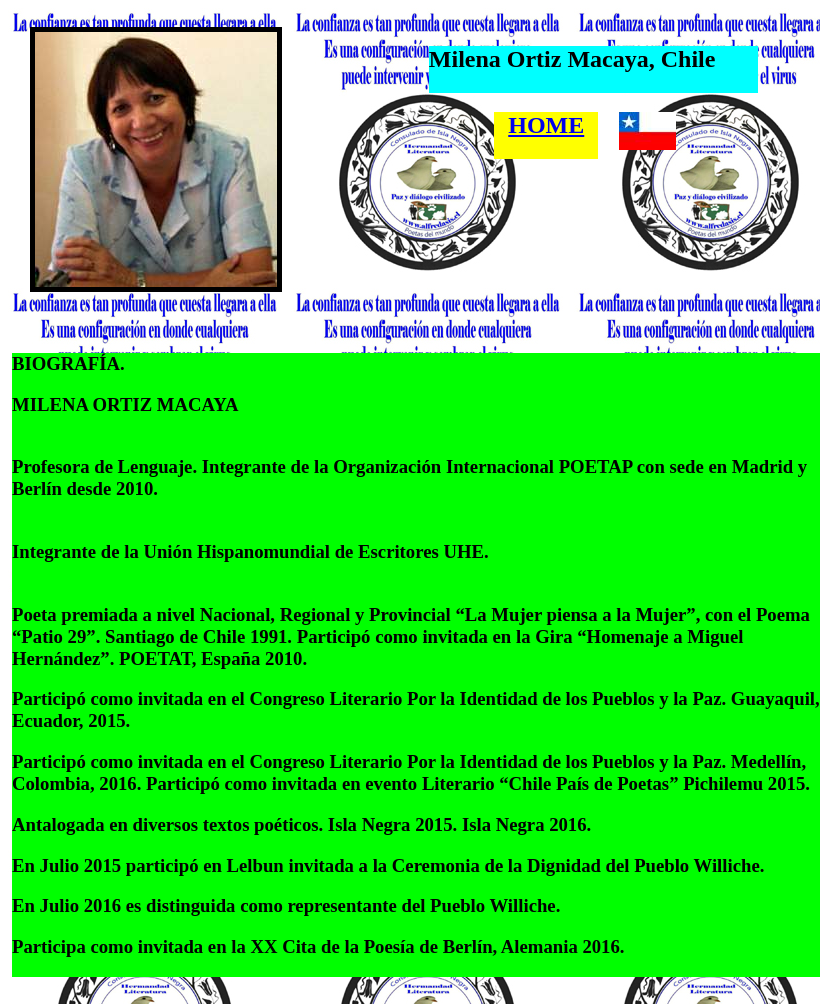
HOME (546, 125)
